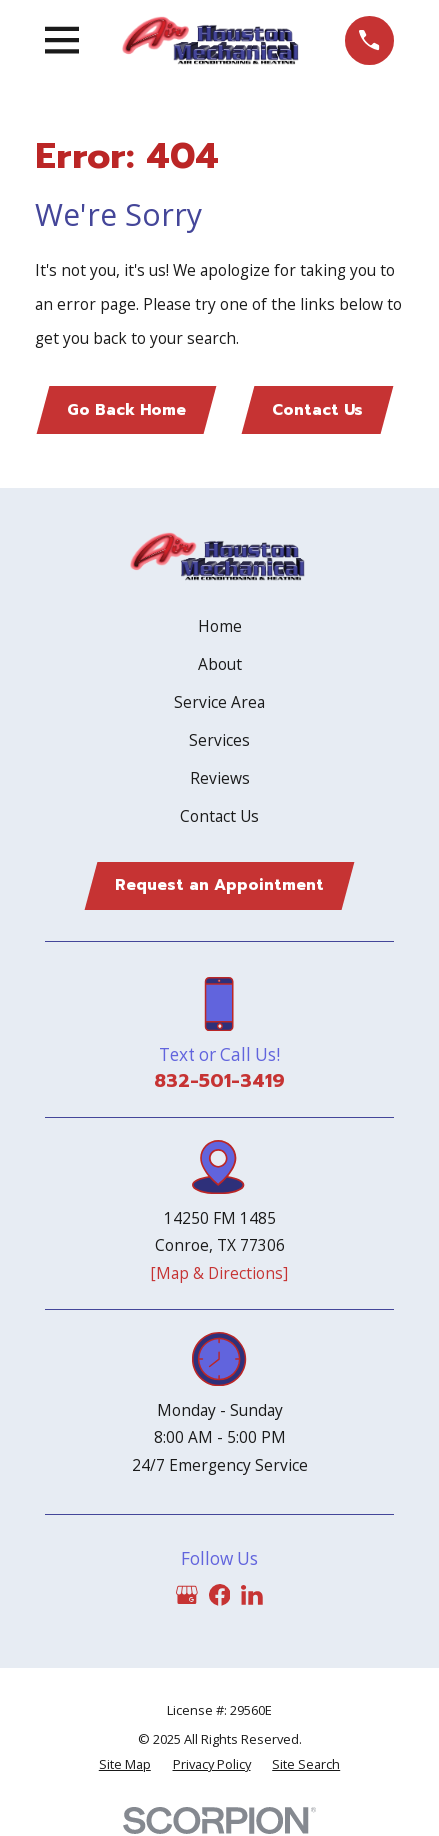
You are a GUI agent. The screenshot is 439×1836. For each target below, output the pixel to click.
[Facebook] (220, 1595)
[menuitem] (125, 1764)
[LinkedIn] (252, 1595)
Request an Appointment (219, 885)
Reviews (220, 778)
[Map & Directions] (219, 1273)
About (220, 664)
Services (219, 740)
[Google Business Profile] (187, 1595)
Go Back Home (126, 410)
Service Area (219, 702)
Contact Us (317, 410)
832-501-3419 (219, 1081)
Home (220, 626)
